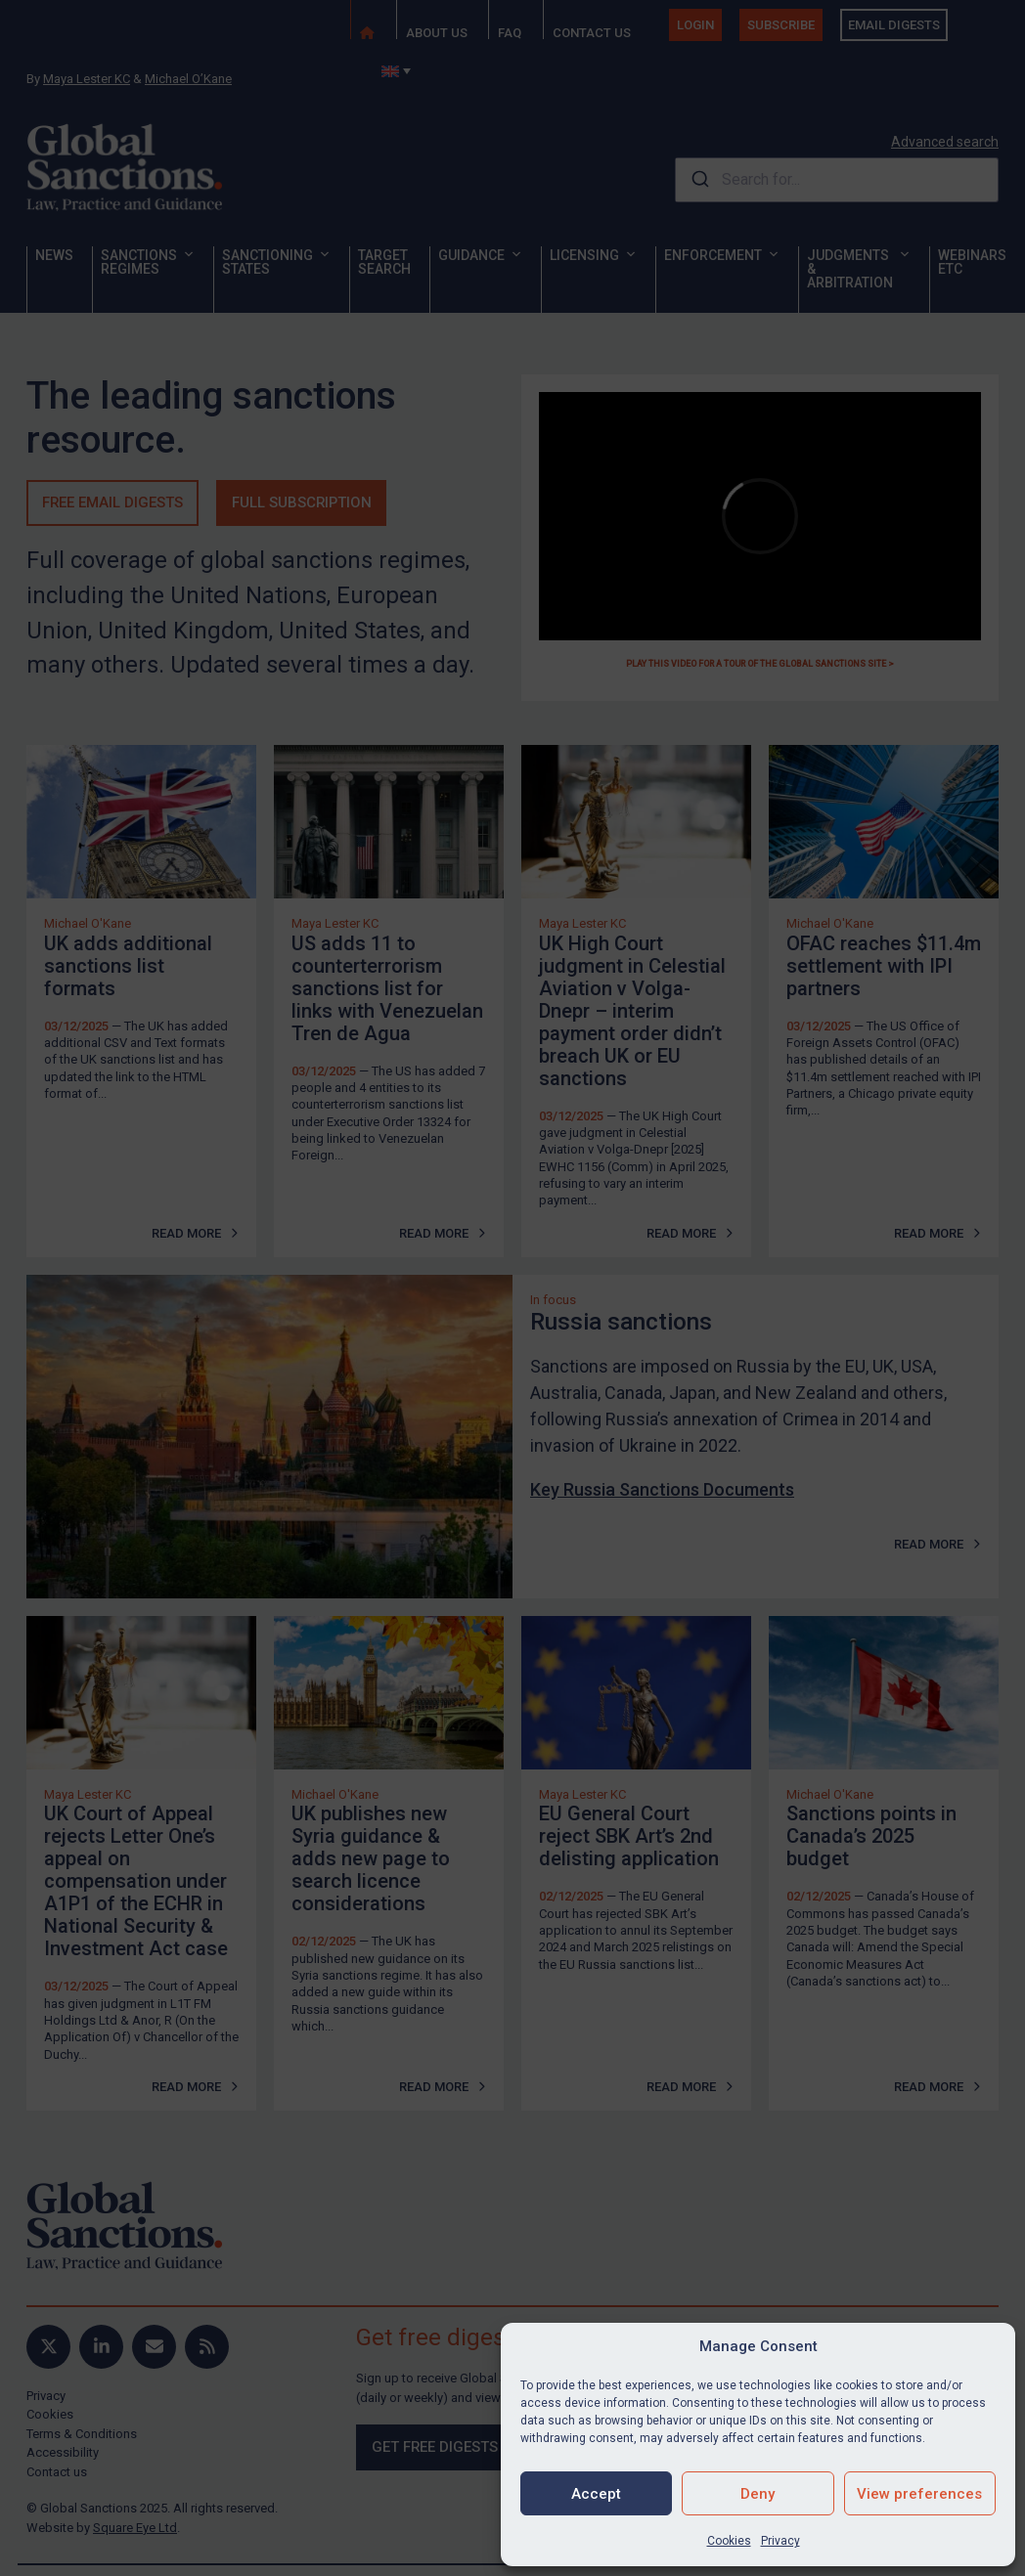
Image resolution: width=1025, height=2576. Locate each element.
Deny (757, 2494)
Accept (596, 2494)
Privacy (780, 2541)
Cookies (729, 2541)
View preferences (919, 2494)
